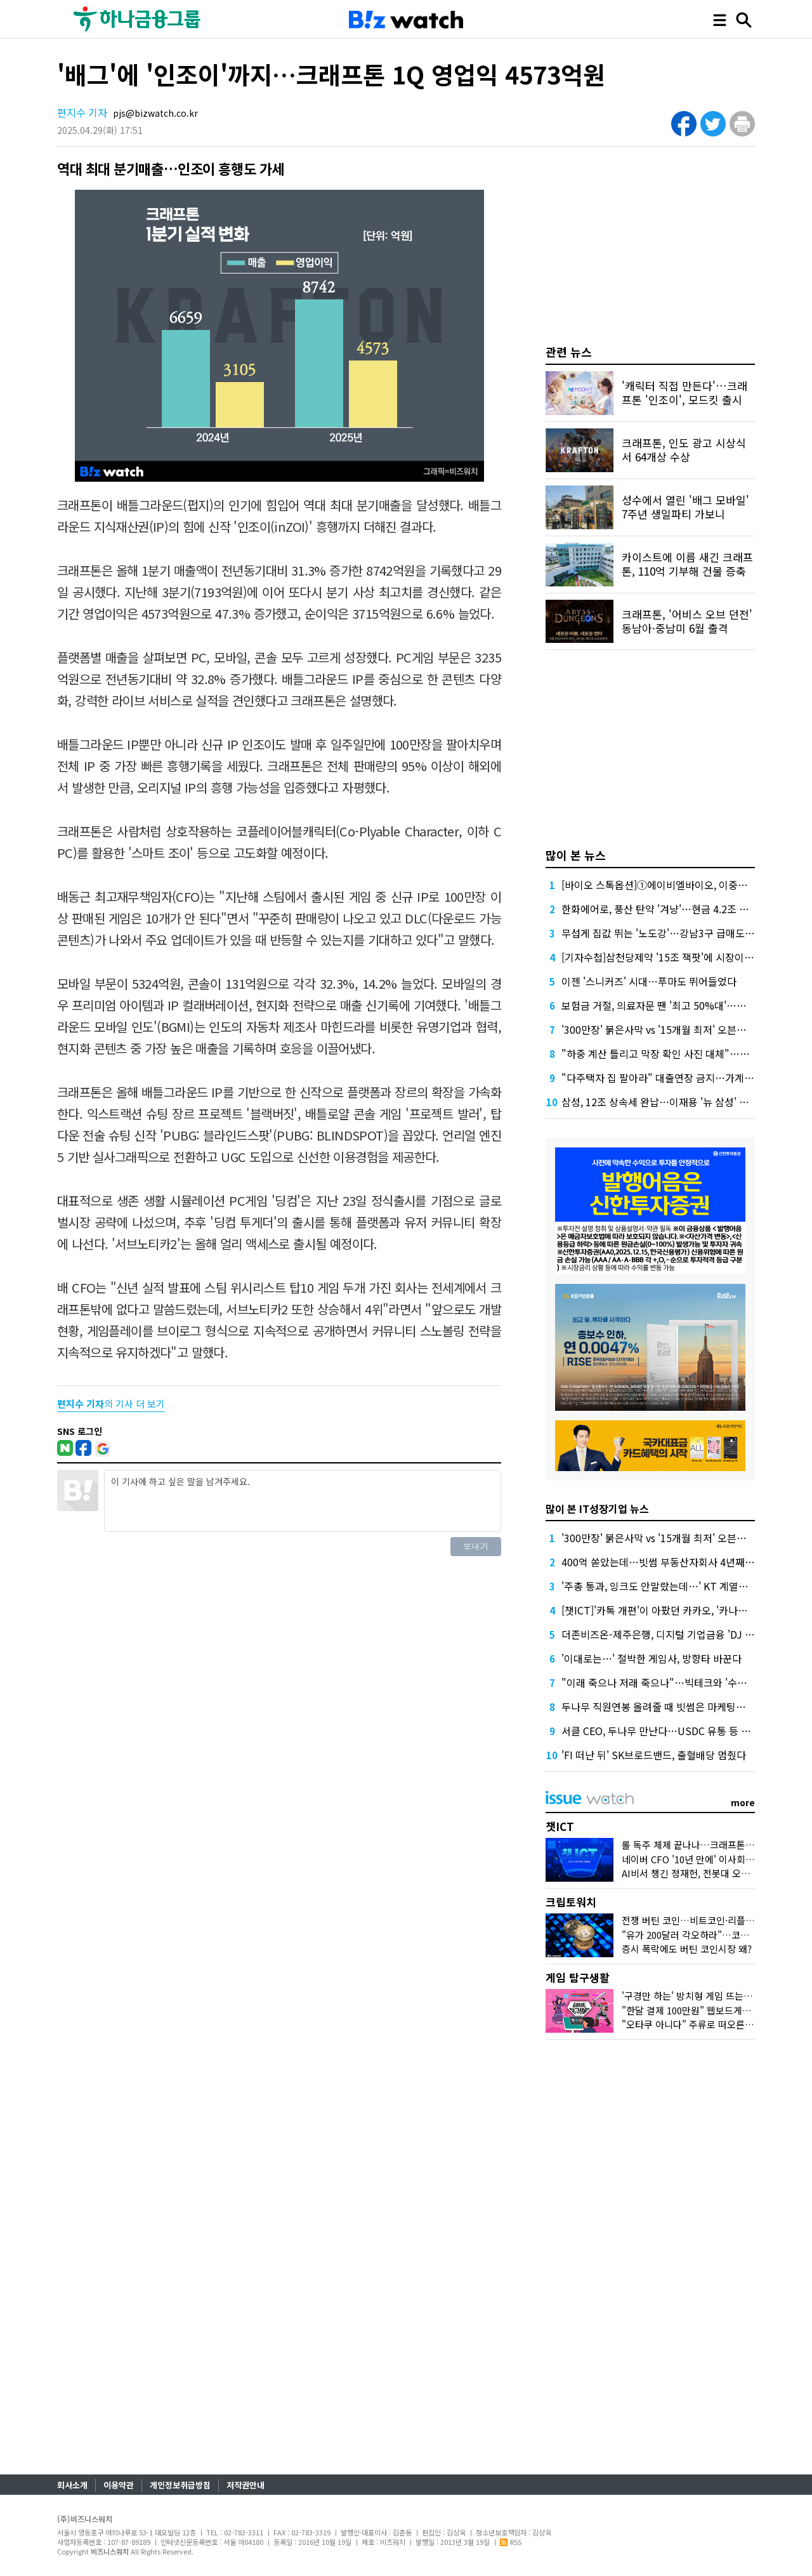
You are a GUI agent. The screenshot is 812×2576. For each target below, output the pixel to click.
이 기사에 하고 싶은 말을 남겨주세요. (302, 1501)
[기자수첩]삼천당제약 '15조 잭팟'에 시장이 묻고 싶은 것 (680, 957)
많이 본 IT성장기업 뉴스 (597, 1508)
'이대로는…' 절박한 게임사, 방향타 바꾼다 (651, 1658)
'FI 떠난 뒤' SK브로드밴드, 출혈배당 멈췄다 (653, 1754)
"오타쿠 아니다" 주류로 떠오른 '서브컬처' (705, 2024)
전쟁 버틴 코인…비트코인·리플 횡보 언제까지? (715, 1920)
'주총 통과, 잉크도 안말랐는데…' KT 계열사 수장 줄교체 (681, 1586)
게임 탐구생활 (578, 1977)
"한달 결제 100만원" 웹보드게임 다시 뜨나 (707, 2010)
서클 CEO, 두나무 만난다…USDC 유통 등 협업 (660, 1730)
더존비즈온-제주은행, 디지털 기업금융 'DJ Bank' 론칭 (676, 1634)
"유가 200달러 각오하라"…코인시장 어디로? (711, 1934)
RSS (510, 2542)
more (743, 1802)
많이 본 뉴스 (576, 855)
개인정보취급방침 (180, 2485)
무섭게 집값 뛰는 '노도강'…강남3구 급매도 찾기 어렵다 (679, 933)
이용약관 (118, 2485)
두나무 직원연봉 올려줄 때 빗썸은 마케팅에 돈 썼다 (670, 1706)
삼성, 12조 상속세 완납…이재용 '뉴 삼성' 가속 (659, 1101)
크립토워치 (571, 1902)
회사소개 (72, 2485)
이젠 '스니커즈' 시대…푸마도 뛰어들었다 (649, 981)
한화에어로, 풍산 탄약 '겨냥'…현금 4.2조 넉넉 (659, 908)
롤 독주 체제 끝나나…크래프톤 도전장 (698, 1844)
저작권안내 (245, 2485)
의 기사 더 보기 (111, 1403)
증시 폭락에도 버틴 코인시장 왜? (687, 1948)
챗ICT (560, 1826)
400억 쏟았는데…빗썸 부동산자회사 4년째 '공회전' (671, 1561)
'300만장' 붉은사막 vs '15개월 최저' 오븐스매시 (663, 1029)
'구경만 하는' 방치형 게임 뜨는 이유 (693, 1995)
